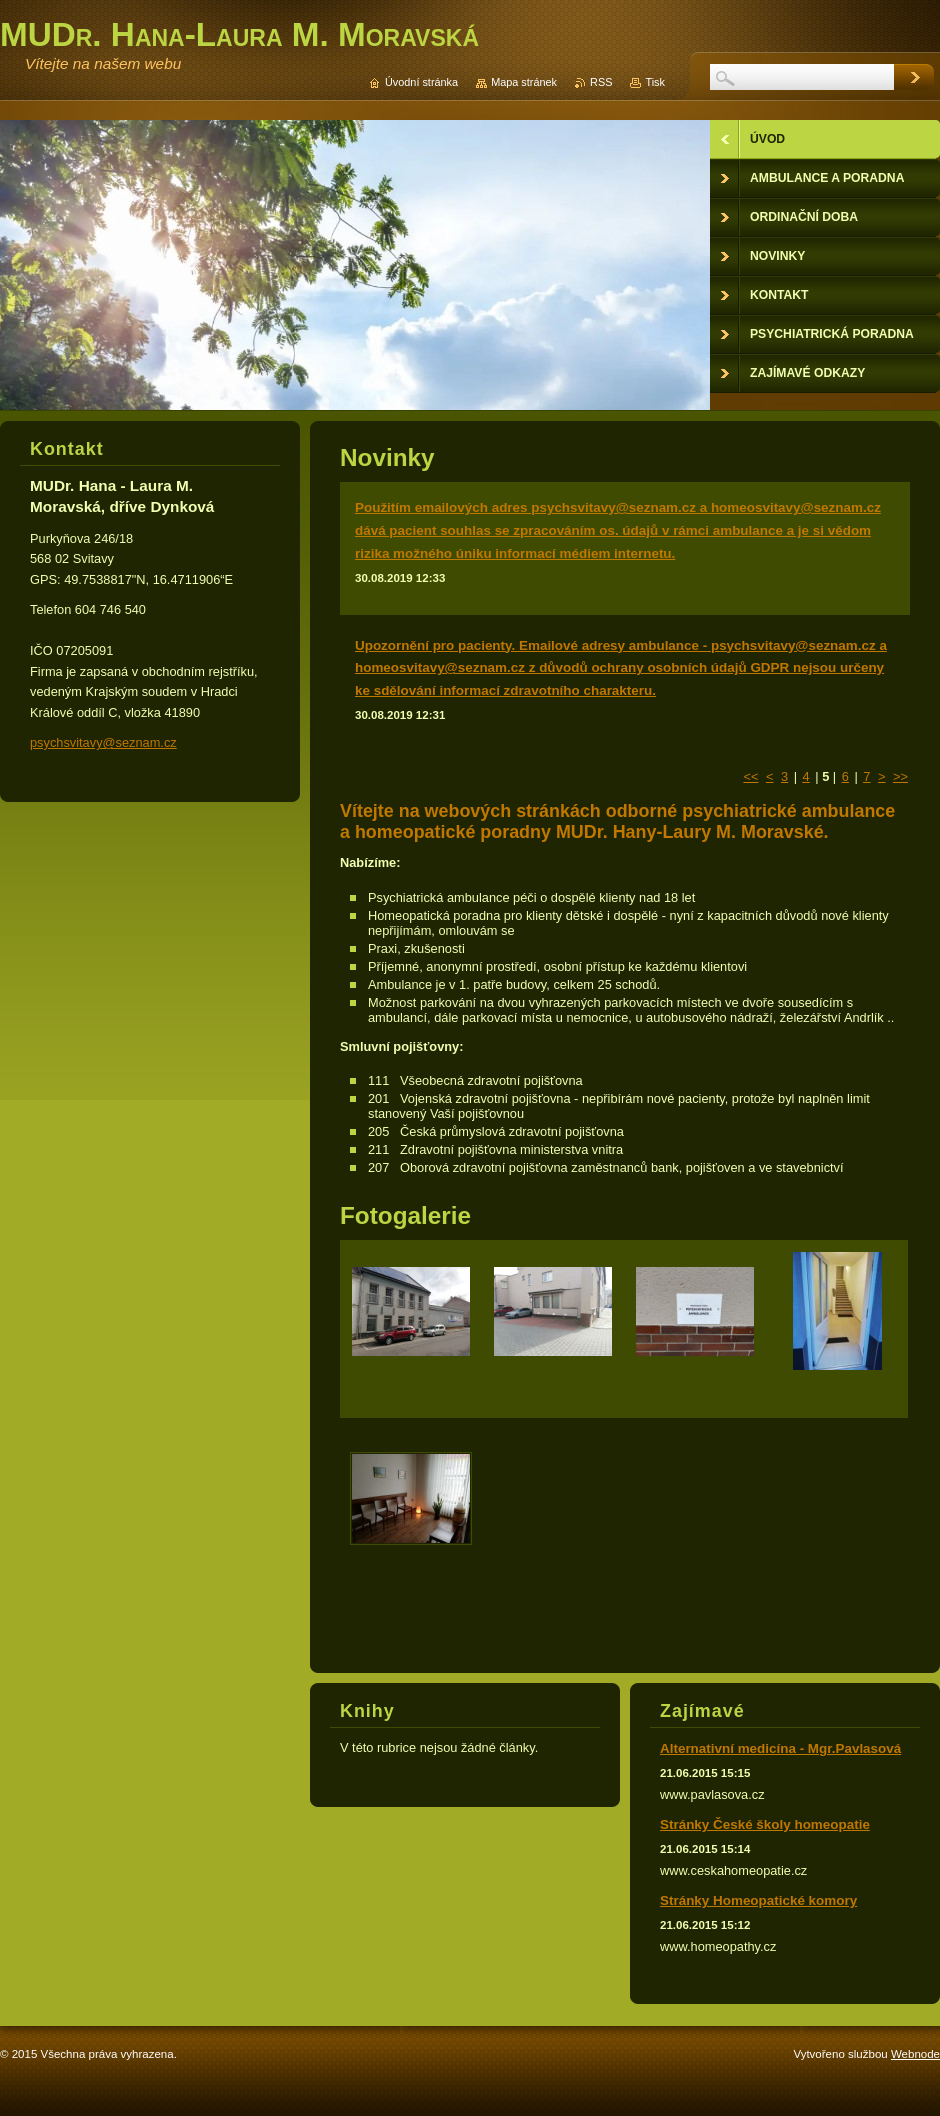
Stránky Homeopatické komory (758, 1900)
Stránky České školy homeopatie (765, 1824)
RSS (601, 82)
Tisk (655, 82)
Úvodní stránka (421, 82)
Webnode (915, 2054)
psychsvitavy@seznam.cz (103, 742)
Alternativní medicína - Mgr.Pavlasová (780, 1748)
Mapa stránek (524, 82)
